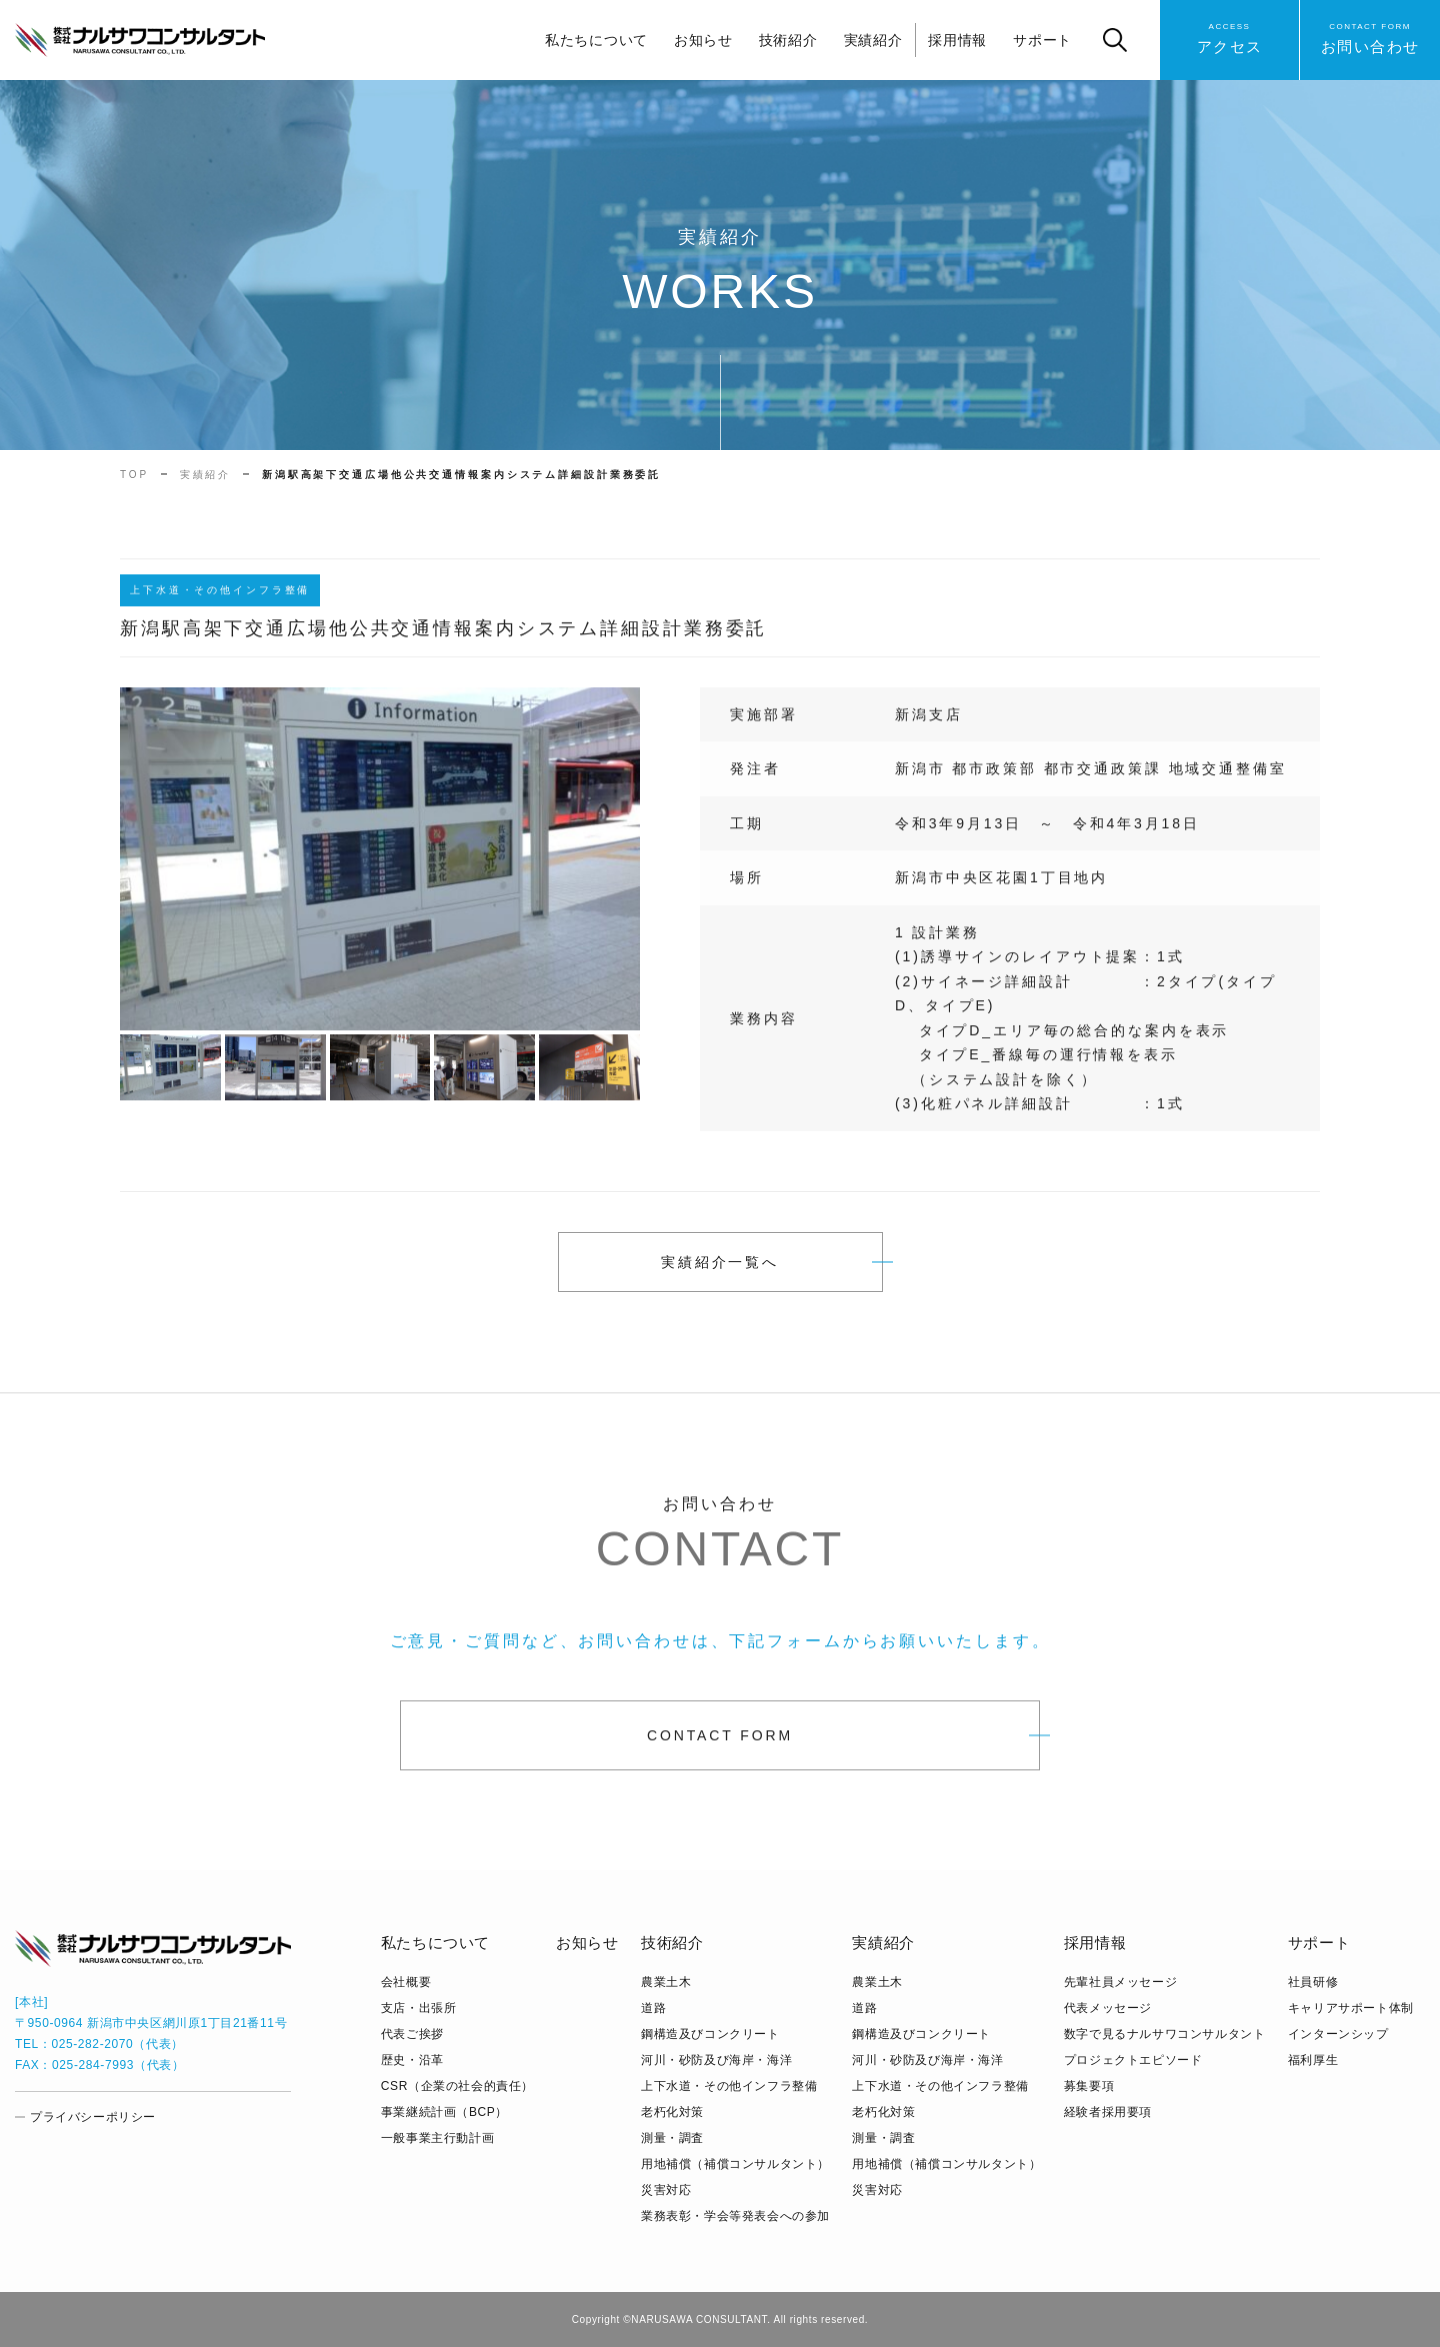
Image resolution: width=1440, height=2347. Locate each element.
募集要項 (1089, 2086)
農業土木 (666, 1982)
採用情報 (957, 40)
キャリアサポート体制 (1351, 2008)
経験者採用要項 (1108, 2112)
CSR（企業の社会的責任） (457, 2086)
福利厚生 (1313, 2060)
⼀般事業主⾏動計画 (437, 2138)
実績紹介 (873, 40)
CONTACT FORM (720, 1747)
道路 (653, 2008)
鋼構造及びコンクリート (710, 2034)
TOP (134, 474)
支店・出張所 (419, 2008)
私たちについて (596, 40)
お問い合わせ (1370, 37)
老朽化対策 (672, 2112)
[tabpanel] (380, 870)
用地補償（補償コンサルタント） (735, 2164)
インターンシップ (1338, 2034)
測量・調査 (672, 2138)
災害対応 (666, 2190)
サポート (1042, 40)
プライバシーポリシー (93, 2117)
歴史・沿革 (412, 2060)
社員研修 (1313, 1982)
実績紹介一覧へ (720, 1262)
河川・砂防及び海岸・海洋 (716, 2060)
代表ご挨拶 (412, 2034)
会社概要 (406, 1982)
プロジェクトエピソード (1133, 2060)
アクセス (1230, 37)
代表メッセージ (1108, 2008)
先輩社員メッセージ (1120, 1982)
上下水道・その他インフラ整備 (729, 2086)
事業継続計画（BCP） (444, 2112)
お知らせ (703, 40)
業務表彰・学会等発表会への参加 (735, 2216)
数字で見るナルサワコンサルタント (1165, 2034)
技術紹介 (788, 40)
